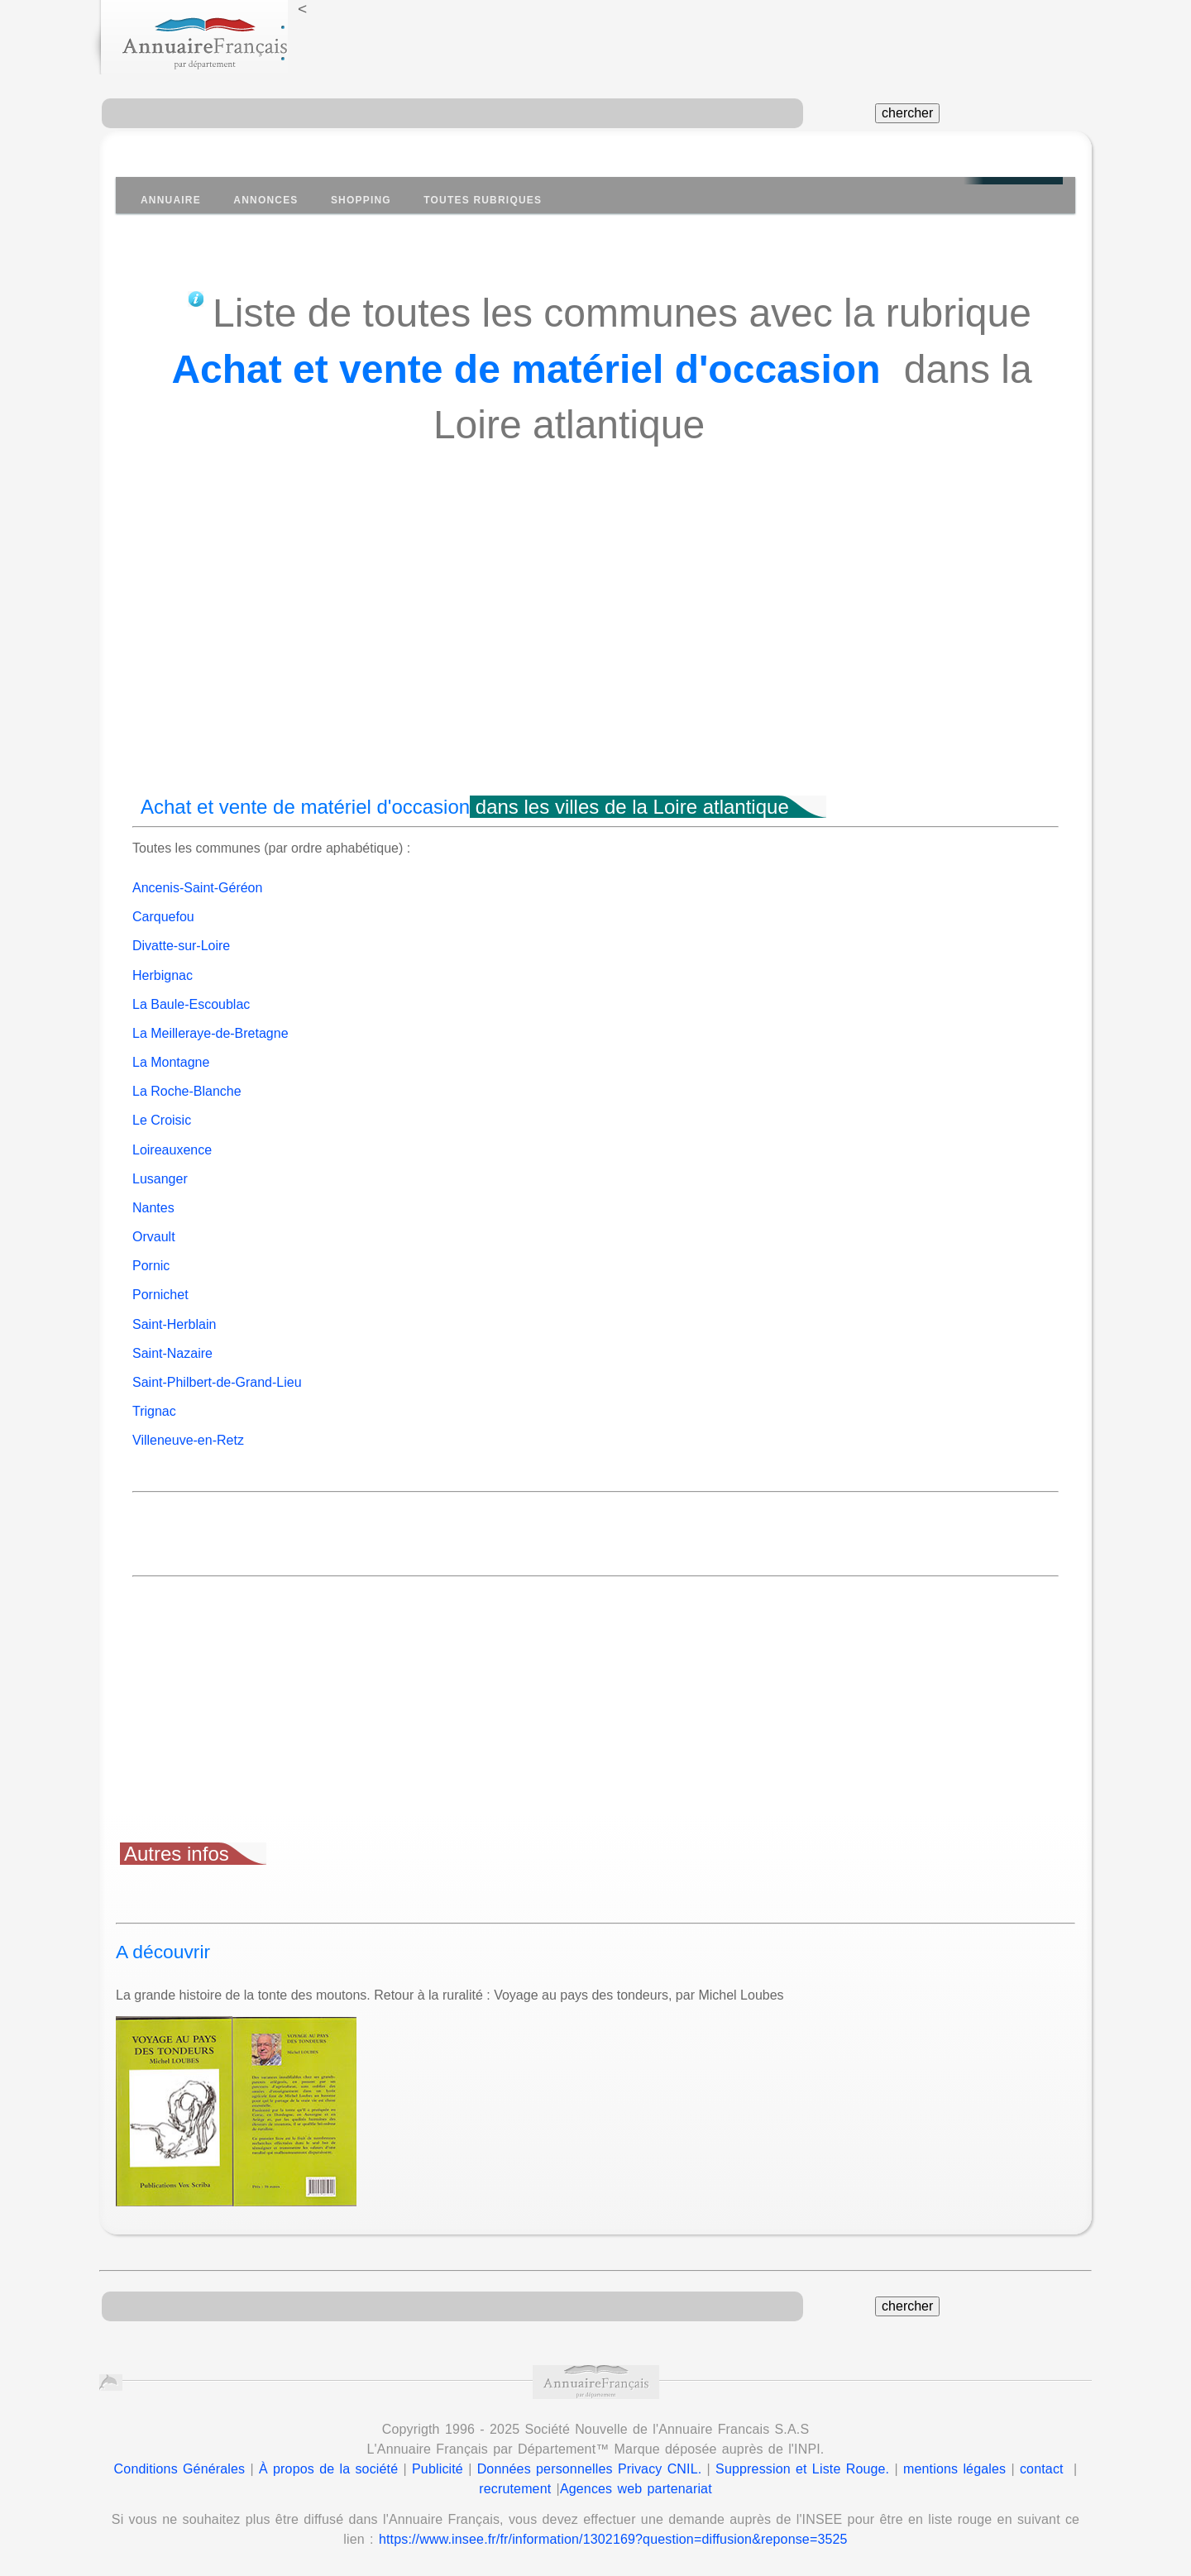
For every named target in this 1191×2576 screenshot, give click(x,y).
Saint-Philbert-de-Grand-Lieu (217, 1382)
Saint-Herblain (174, 1324)
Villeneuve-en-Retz (188, 1440)
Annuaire (171, 200)
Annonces (265, 200)
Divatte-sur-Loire (181, 946)
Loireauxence (172, 1150)
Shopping (361, 200)
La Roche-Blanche (187, 1091)
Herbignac (162, 975)
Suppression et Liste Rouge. (802, 2469)
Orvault (153, 1237)
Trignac (154, 1411)
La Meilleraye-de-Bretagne (210, 1033)
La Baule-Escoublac (191, 1004)
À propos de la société (328, 2469)
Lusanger (160, 1179)
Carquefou (163, 917)
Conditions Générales (180, 2469)
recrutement (515, 2489)
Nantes (153, 1208)
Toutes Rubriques (482, 200)
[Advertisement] (595, 651)
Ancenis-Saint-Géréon (197, 888)
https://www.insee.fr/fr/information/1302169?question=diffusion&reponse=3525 (613, 2539)
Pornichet (160, 1295)
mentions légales (954, 2469)
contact (1042, 2469)
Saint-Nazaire (172, 1353)
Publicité (437, 2469)
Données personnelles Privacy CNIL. (589, 2469)
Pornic (151, 1266)
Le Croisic (161, 1120)
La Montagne (170, 1062)
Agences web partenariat (636, 2489)
